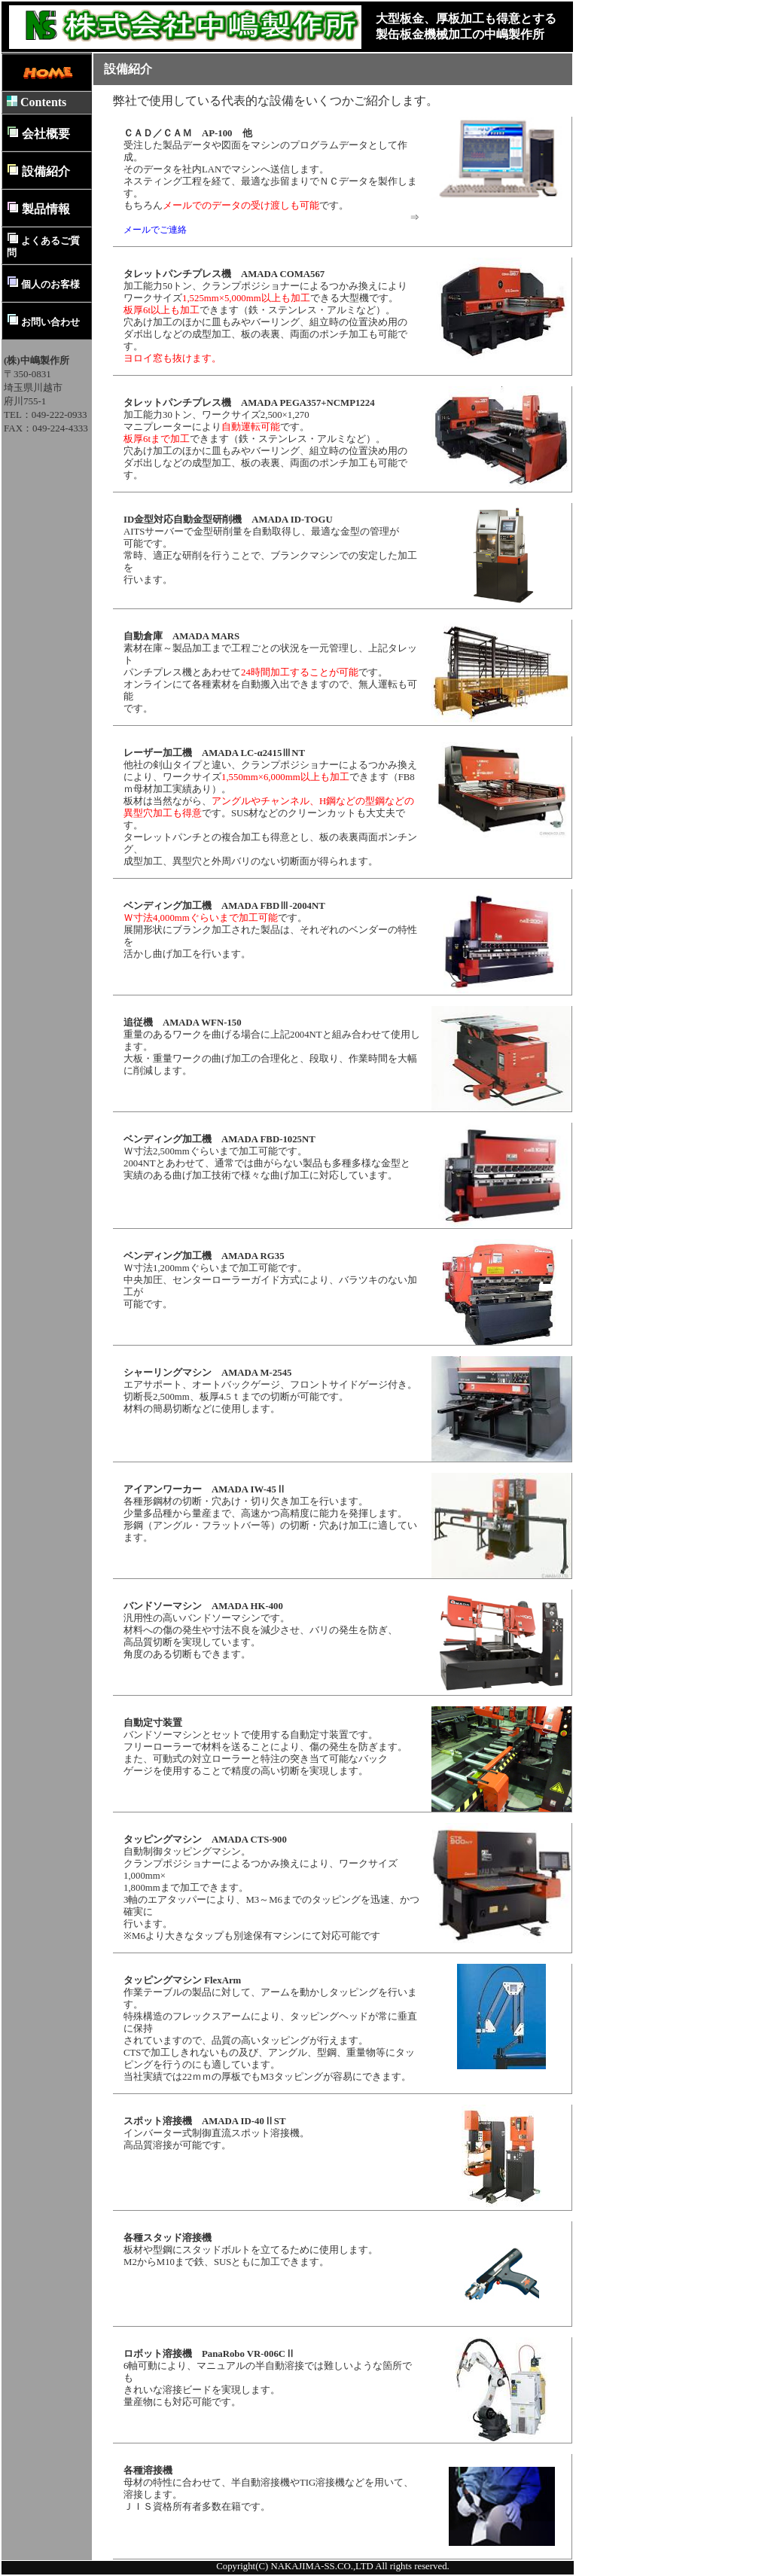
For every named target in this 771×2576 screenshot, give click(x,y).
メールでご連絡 (155, 229)
